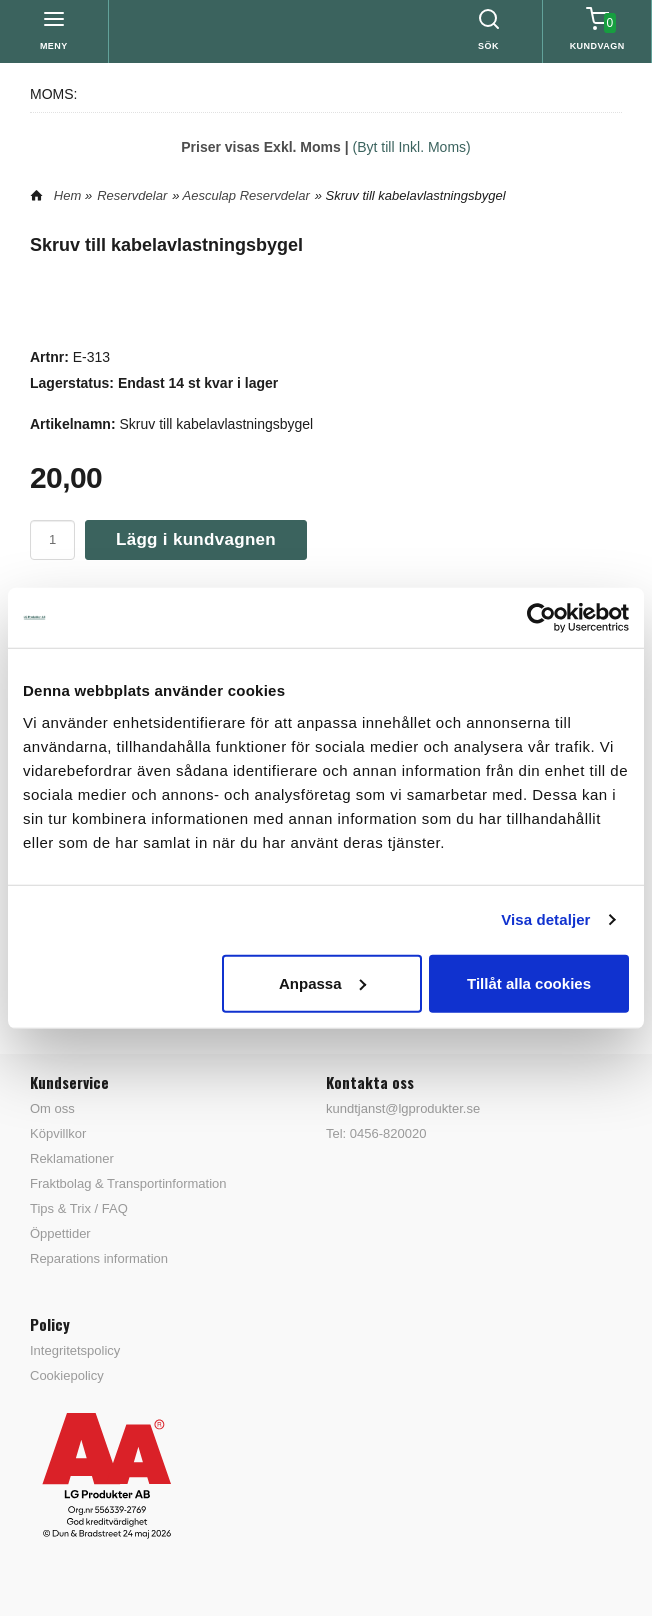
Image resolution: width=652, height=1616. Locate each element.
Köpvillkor (58, 1133)
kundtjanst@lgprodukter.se (403, 1108)
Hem (67, 195)
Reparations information (99, 1258)
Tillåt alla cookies (529, 982)
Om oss (52, 1108)
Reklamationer (72, 1158)
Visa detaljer (545, 919)
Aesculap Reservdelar (246, 195)
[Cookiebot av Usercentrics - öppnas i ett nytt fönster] (541, 618)
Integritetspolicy (75, 1350)
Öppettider (60, 1233)
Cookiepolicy (67, 1375)
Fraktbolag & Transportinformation (128, 1183)
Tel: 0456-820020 (376, 1133)
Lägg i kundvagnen (196, 539)
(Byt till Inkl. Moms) (412, 147)
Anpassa (322, 982)
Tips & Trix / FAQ (79, 1208)
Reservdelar (132, 195)
